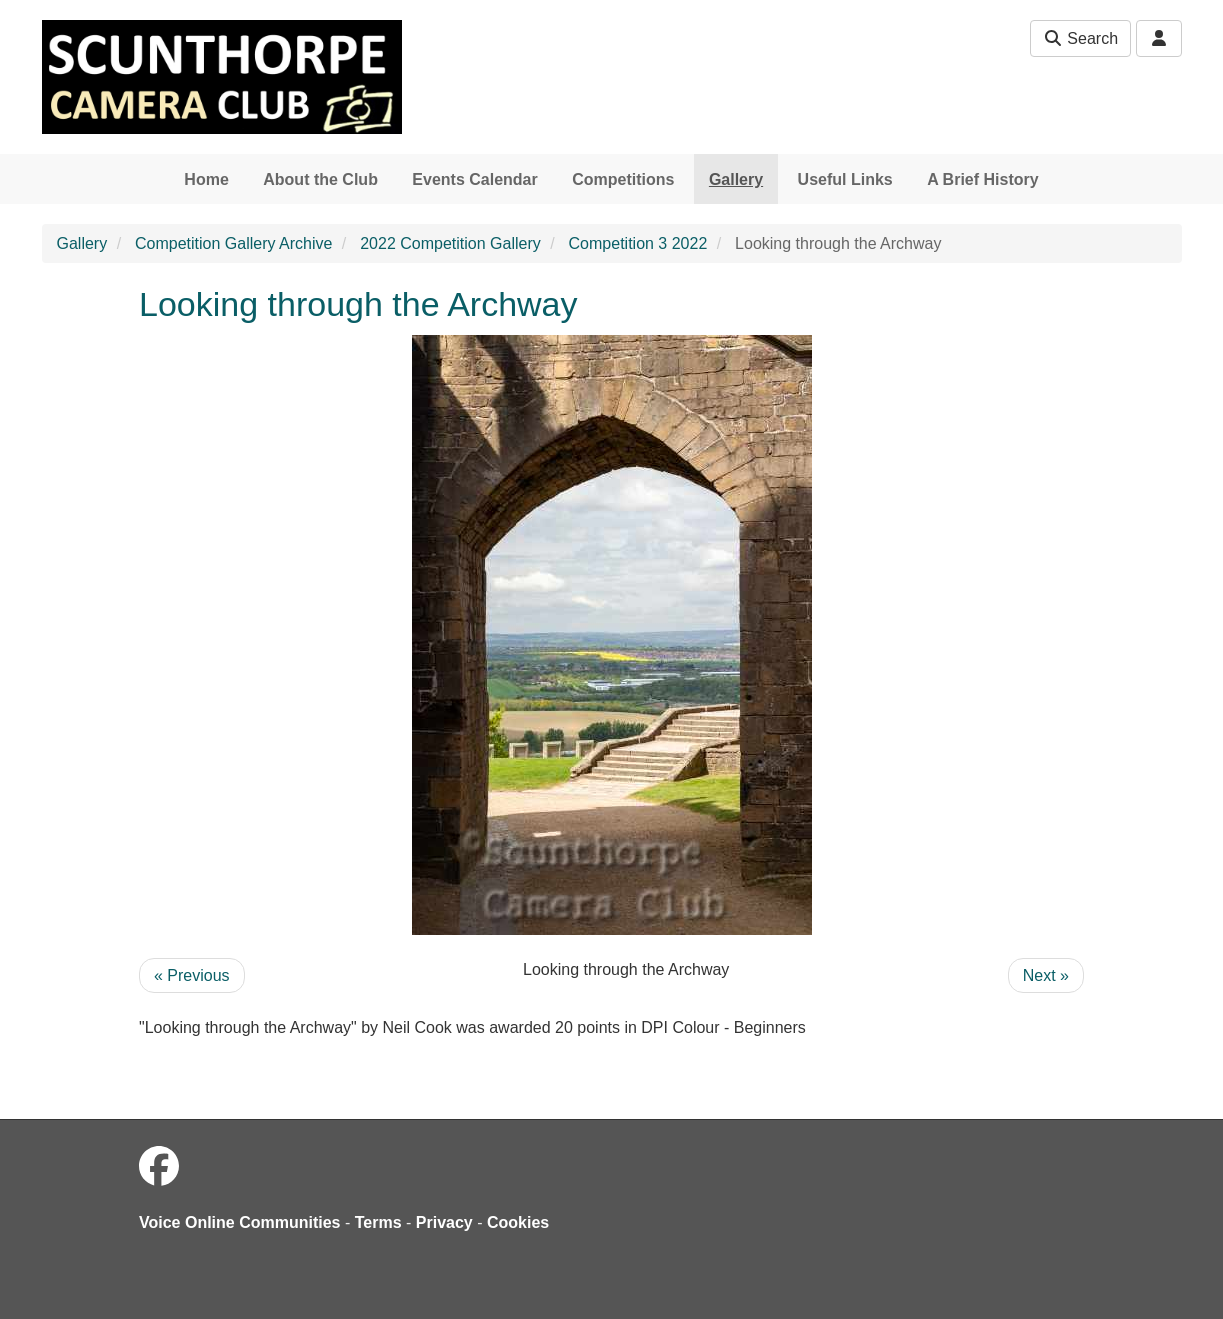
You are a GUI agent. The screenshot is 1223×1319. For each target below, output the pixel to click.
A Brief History (982, 179)
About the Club (320, 179)
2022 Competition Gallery (450, 243)
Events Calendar (474, 179)
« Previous (192, 975)
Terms (378, 1222)
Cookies (518, 1222)
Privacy (444, 1222)
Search (1080, 38)
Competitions (623, 179)
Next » (1046, 975)
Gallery (736, 179)
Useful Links (845, 179)
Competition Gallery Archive (233, 243)
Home (206, 179)
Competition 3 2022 (638, 243)
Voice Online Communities (240, 1222)
